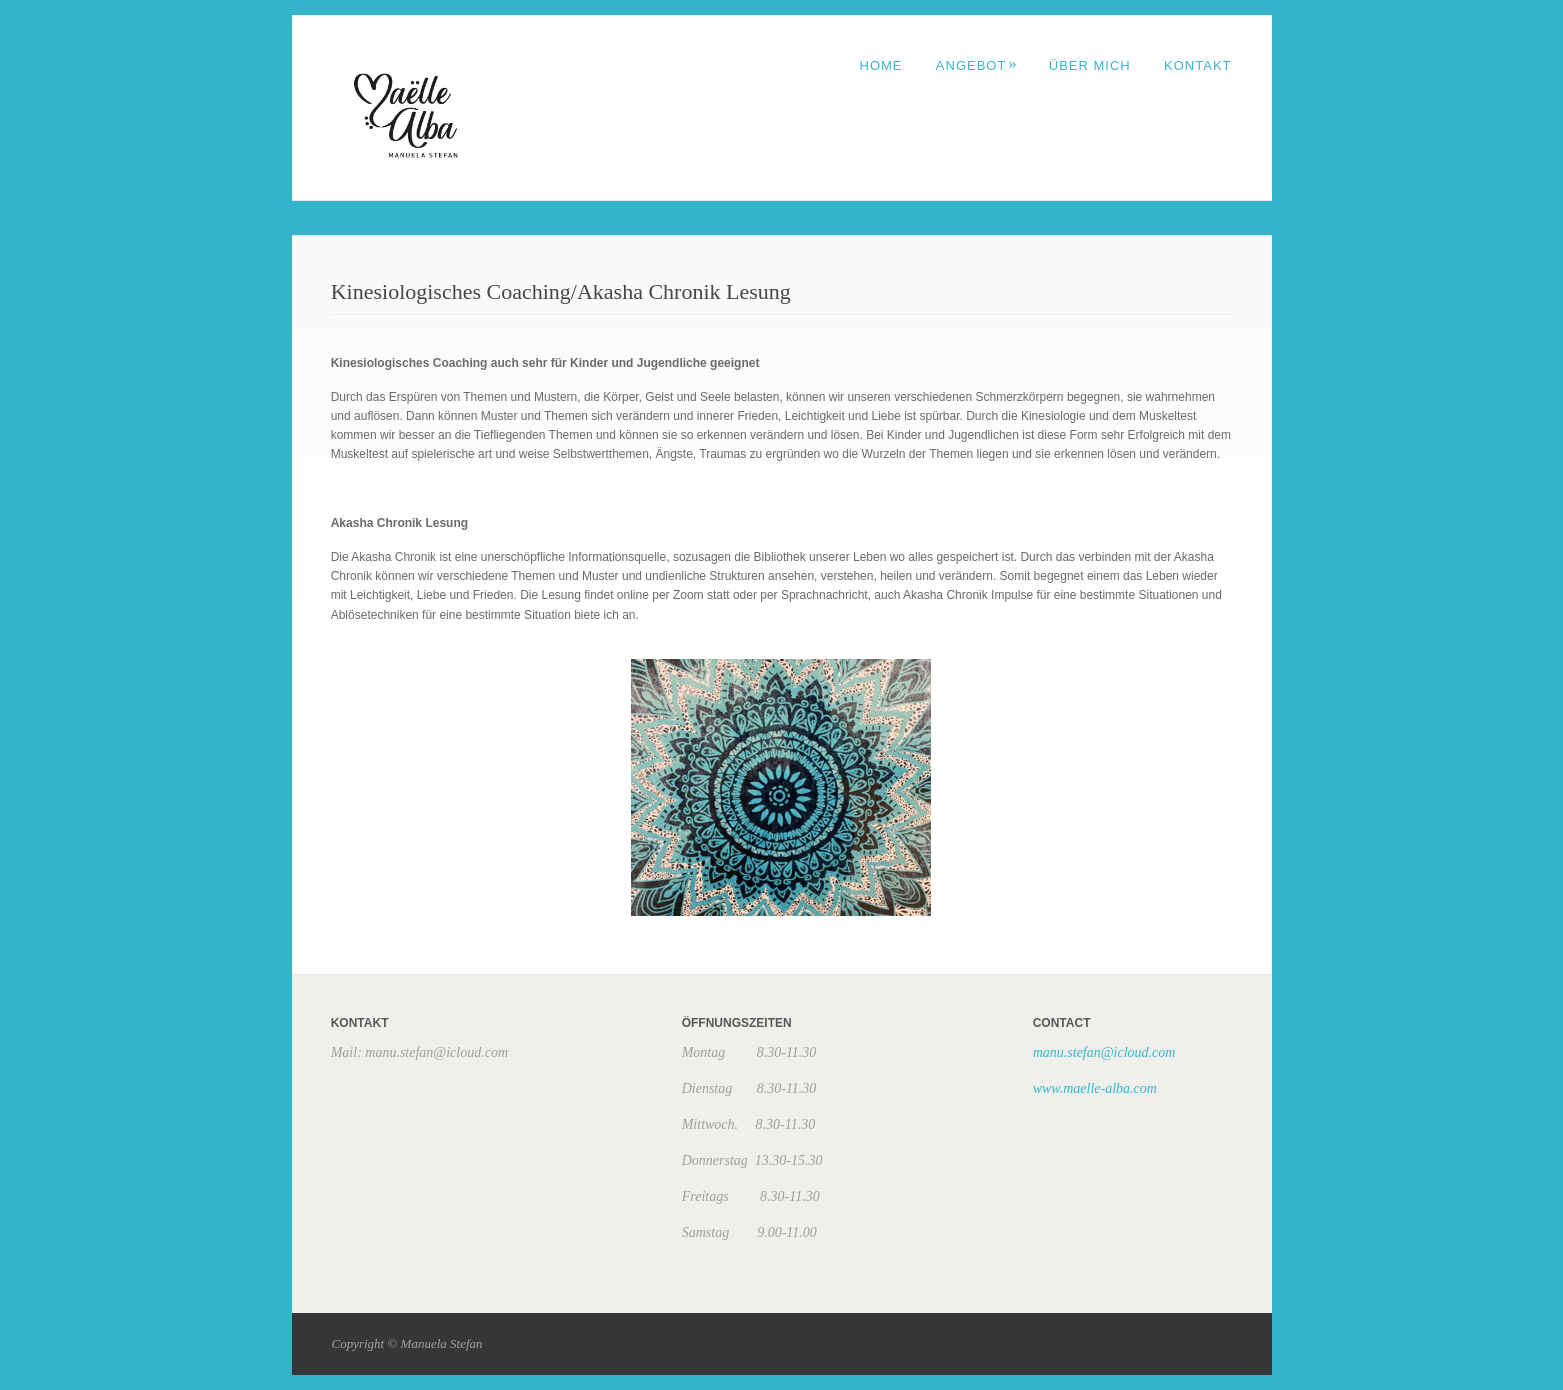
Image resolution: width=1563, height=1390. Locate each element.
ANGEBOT (977, 65)
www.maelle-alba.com (1095, 1088)
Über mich (1090, 65)
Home (881, 65)
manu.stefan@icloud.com (1104, 1052)
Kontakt (1197, 65)
